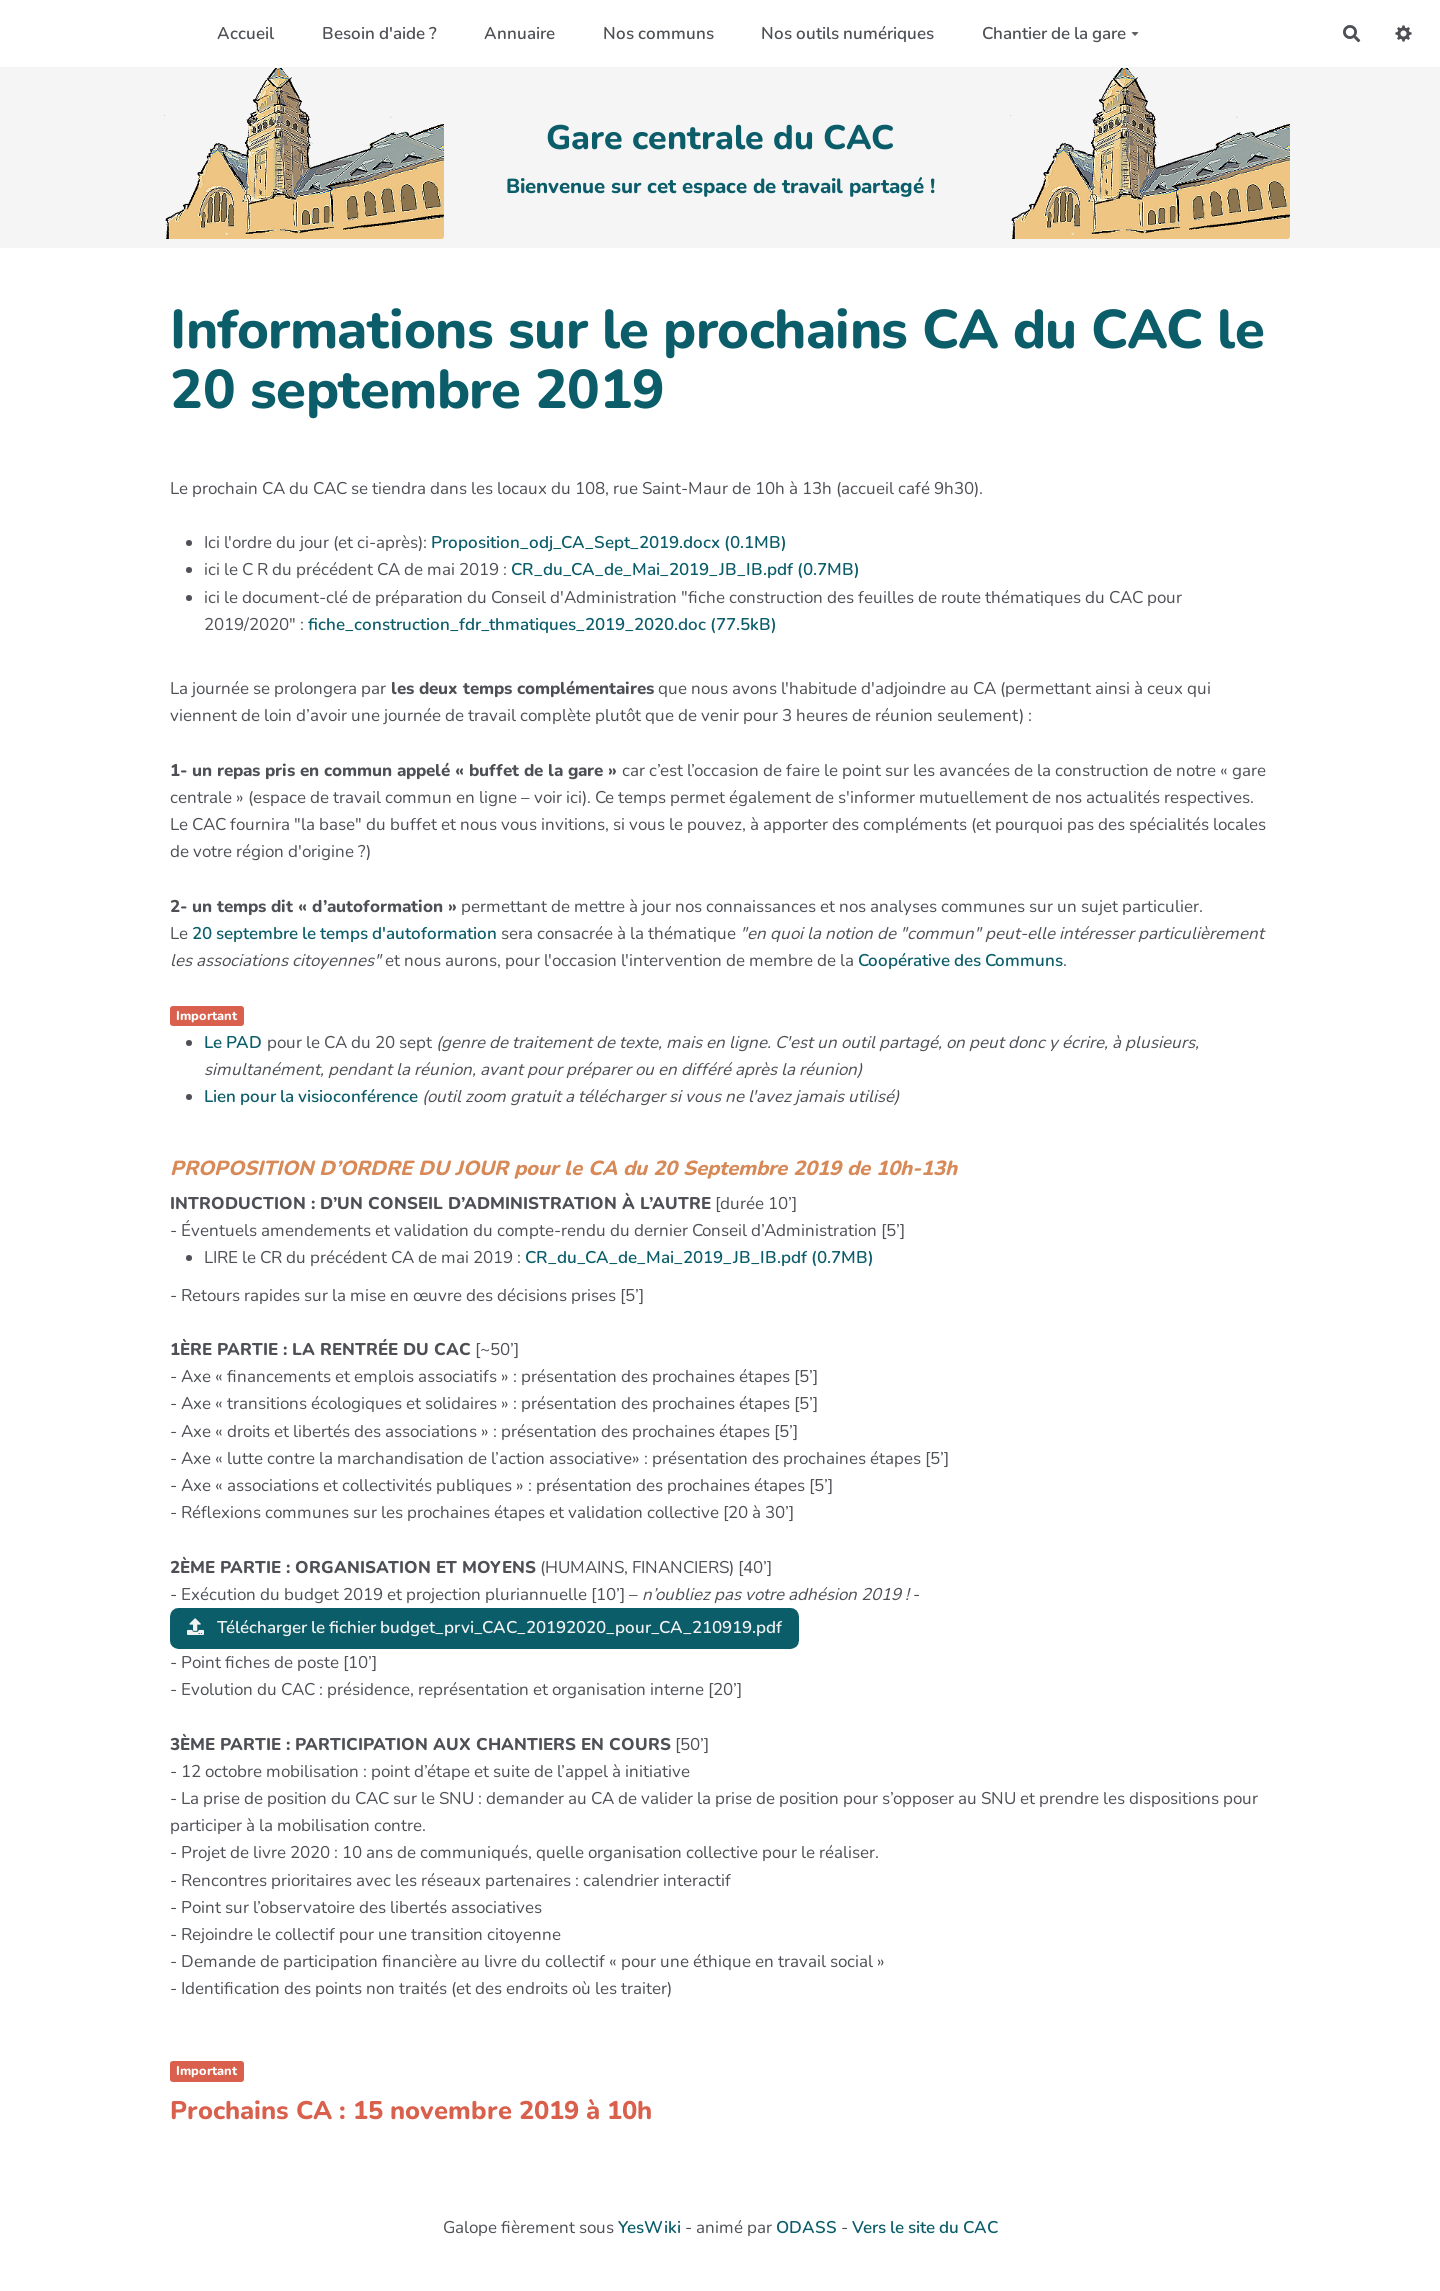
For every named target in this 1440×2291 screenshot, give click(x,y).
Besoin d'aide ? (379, 33)
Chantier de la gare (1060, 33)
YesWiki (649, 2227)
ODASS (806, 2227)
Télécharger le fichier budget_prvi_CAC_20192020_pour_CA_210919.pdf (484, 1627)
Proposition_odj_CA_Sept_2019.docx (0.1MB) (609, 542)
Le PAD (233, 1042)
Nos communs (658, 33)
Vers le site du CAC (925, 2227)
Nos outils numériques (847, 33)
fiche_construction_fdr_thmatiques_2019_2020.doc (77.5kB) (542, 624)
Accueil (245, 33)
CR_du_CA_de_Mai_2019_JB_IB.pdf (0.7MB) (685, 569)
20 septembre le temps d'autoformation (344, 933)
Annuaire (519, 33)
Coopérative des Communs (960, 960)
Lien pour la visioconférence (311, 1096)
